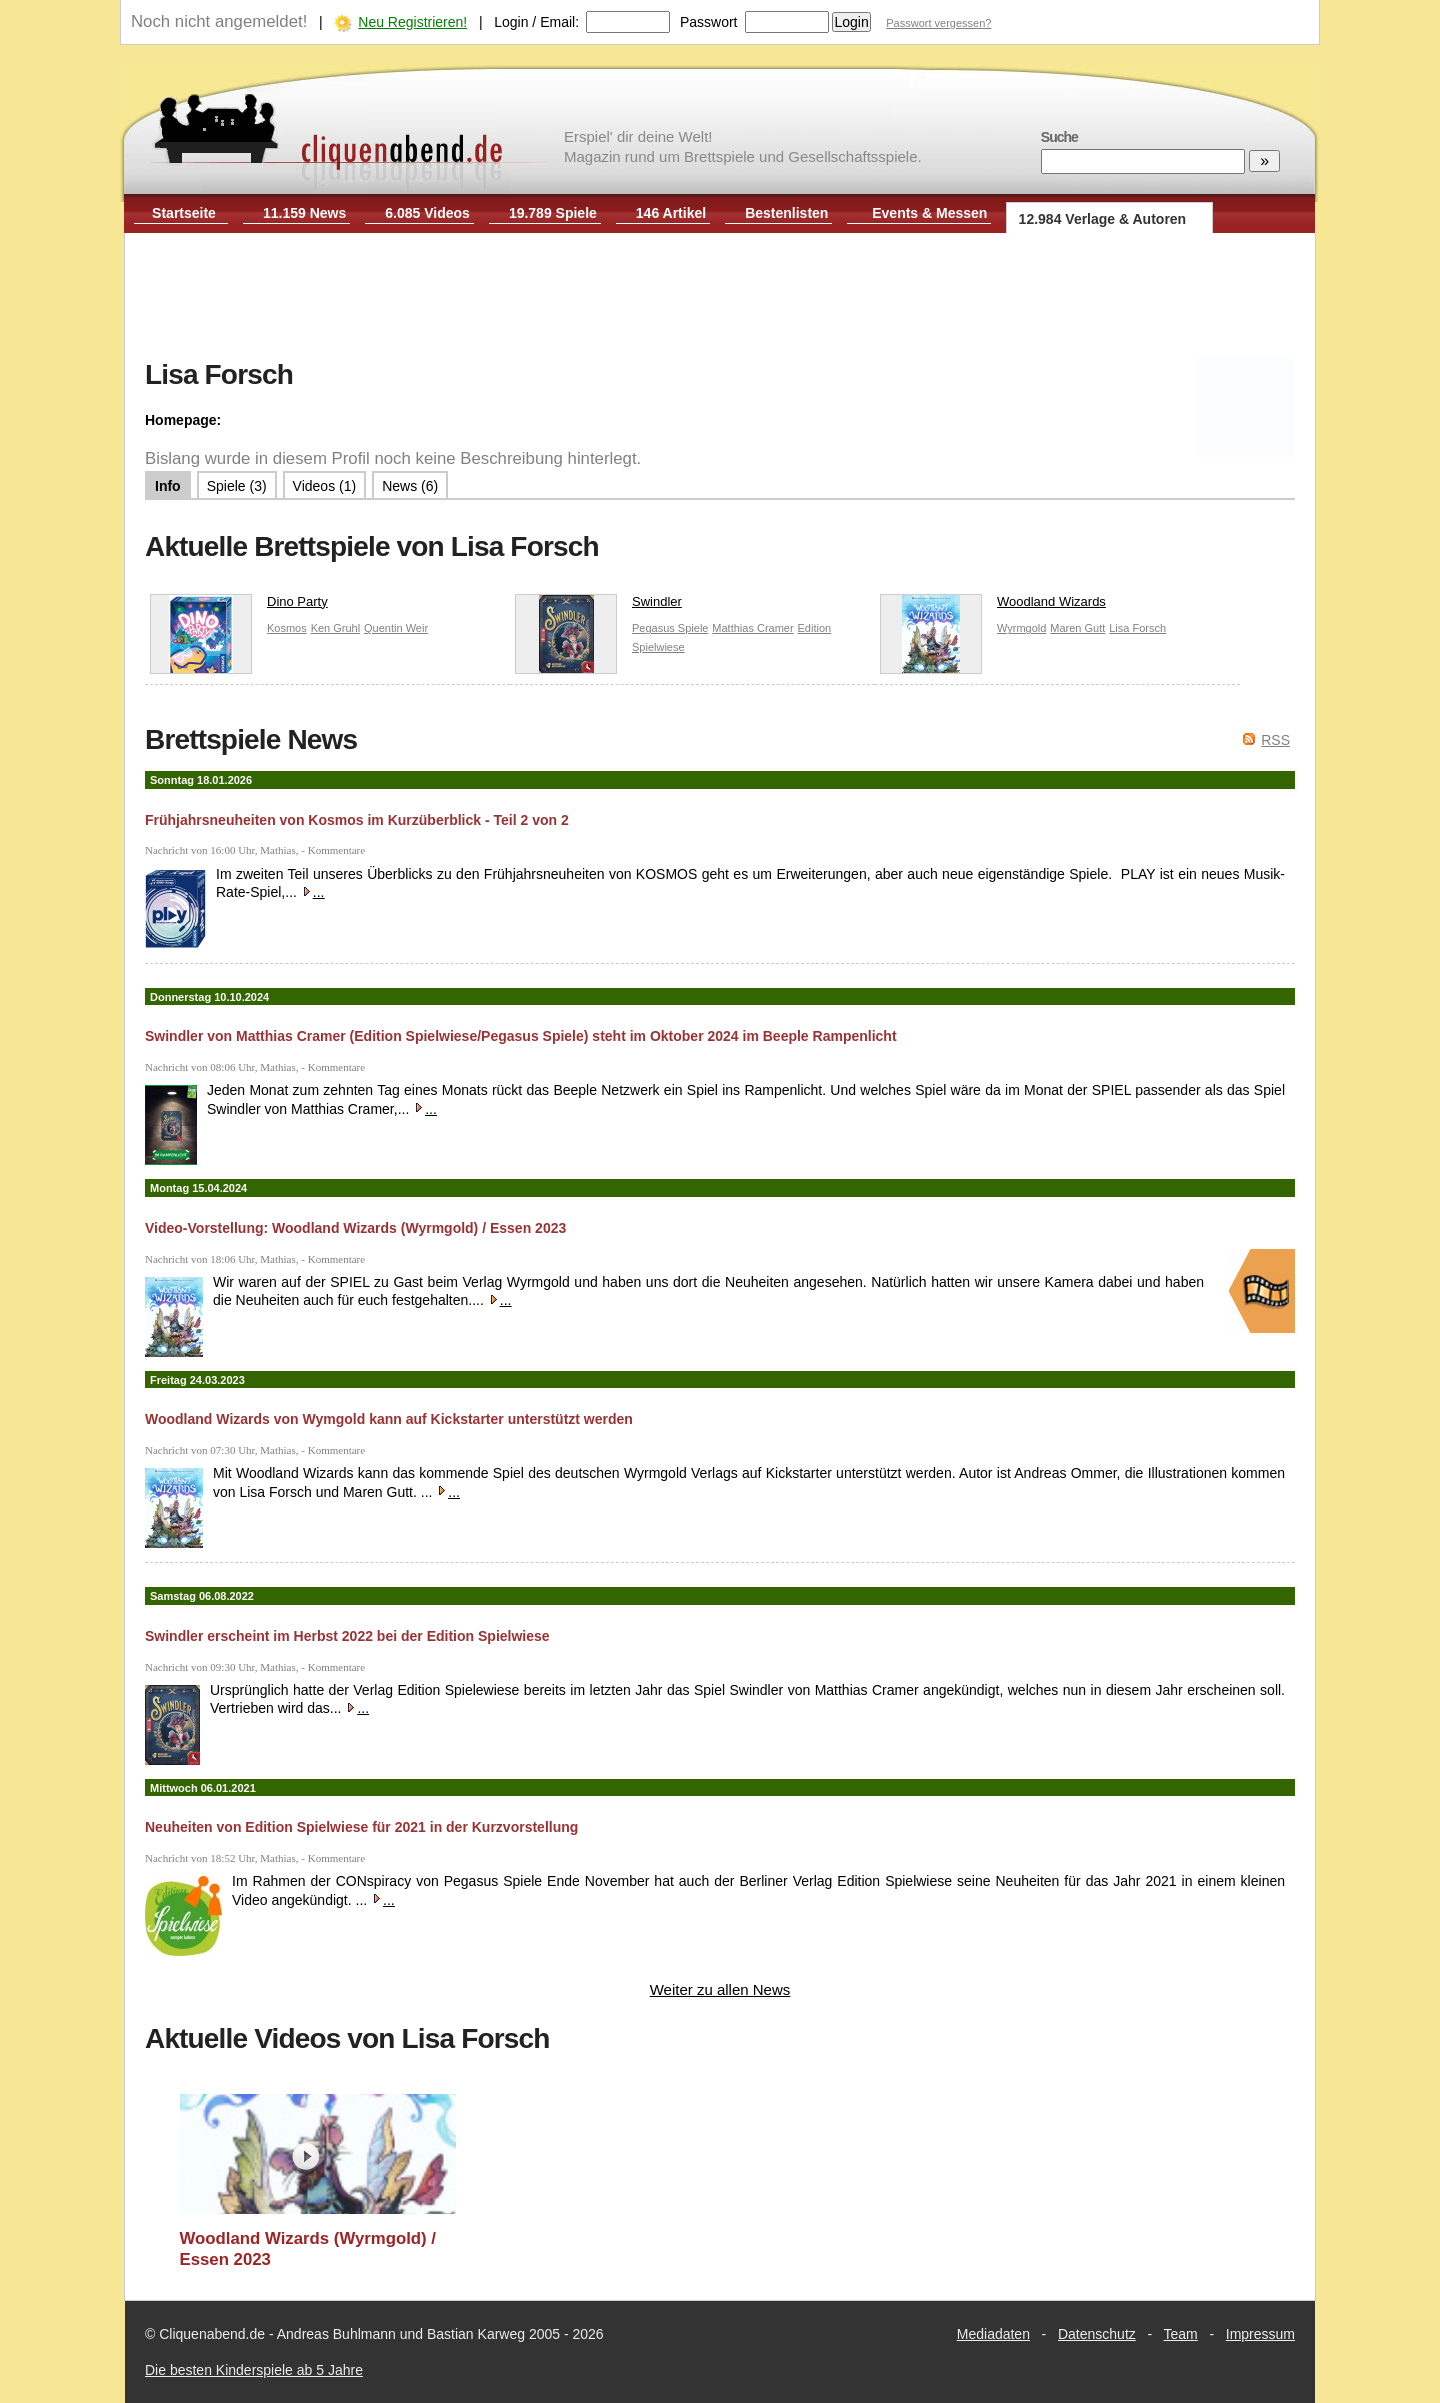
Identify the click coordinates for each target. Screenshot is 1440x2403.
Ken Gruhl (336, 628)
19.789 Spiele (553, 213)
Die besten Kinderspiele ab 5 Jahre (254, 2370)
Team (1181, 2334)
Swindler (598, 606)
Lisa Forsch (1137, 628)
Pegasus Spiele (670, 628)
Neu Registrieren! (412, 22)
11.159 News (304, 213)
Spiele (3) (237, 486)
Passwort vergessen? (938, 23)
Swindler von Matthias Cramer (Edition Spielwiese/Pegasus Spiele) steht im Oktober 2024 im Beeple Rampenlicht (521, 1036)
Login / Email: (536, 22)
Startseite (184, 213)
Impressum (1260, 2334)
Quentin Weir (396, 628)
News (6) (410, 486)
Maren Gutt (1077, 628)
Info (168, 486)
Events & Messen (929, 213)
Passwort (709, 22)
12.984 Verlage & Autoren (1103, 219)
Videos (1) (325, 486)
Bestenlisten (786, 213)
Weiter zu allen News (720, 1989)
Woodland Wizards (993, 606)
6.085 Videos (427, 213)
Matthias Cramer (752, 628)
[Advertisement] (720, 298)
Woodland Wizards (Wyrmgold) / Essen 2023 (308, 2249)
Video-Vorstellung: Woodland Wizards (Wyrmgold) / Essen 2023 (355, 1228)
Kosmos (287, 628)
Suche (1059, 137)
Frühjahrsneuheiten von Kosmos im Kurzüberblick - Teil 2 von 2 (357, 820)
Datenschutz (1097, 2334)
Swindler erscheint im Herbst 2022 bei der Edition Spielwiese (347, 1636)
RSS (1275, 740)
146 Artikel (671, 213)
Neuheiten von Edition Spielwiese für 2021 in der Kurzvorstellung (361, 1827)
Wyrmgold (1021, 628)
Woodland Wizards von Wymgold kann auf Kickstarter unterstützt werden (389, 1419)
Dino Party (239, 606)
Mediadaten (993, 2334)
